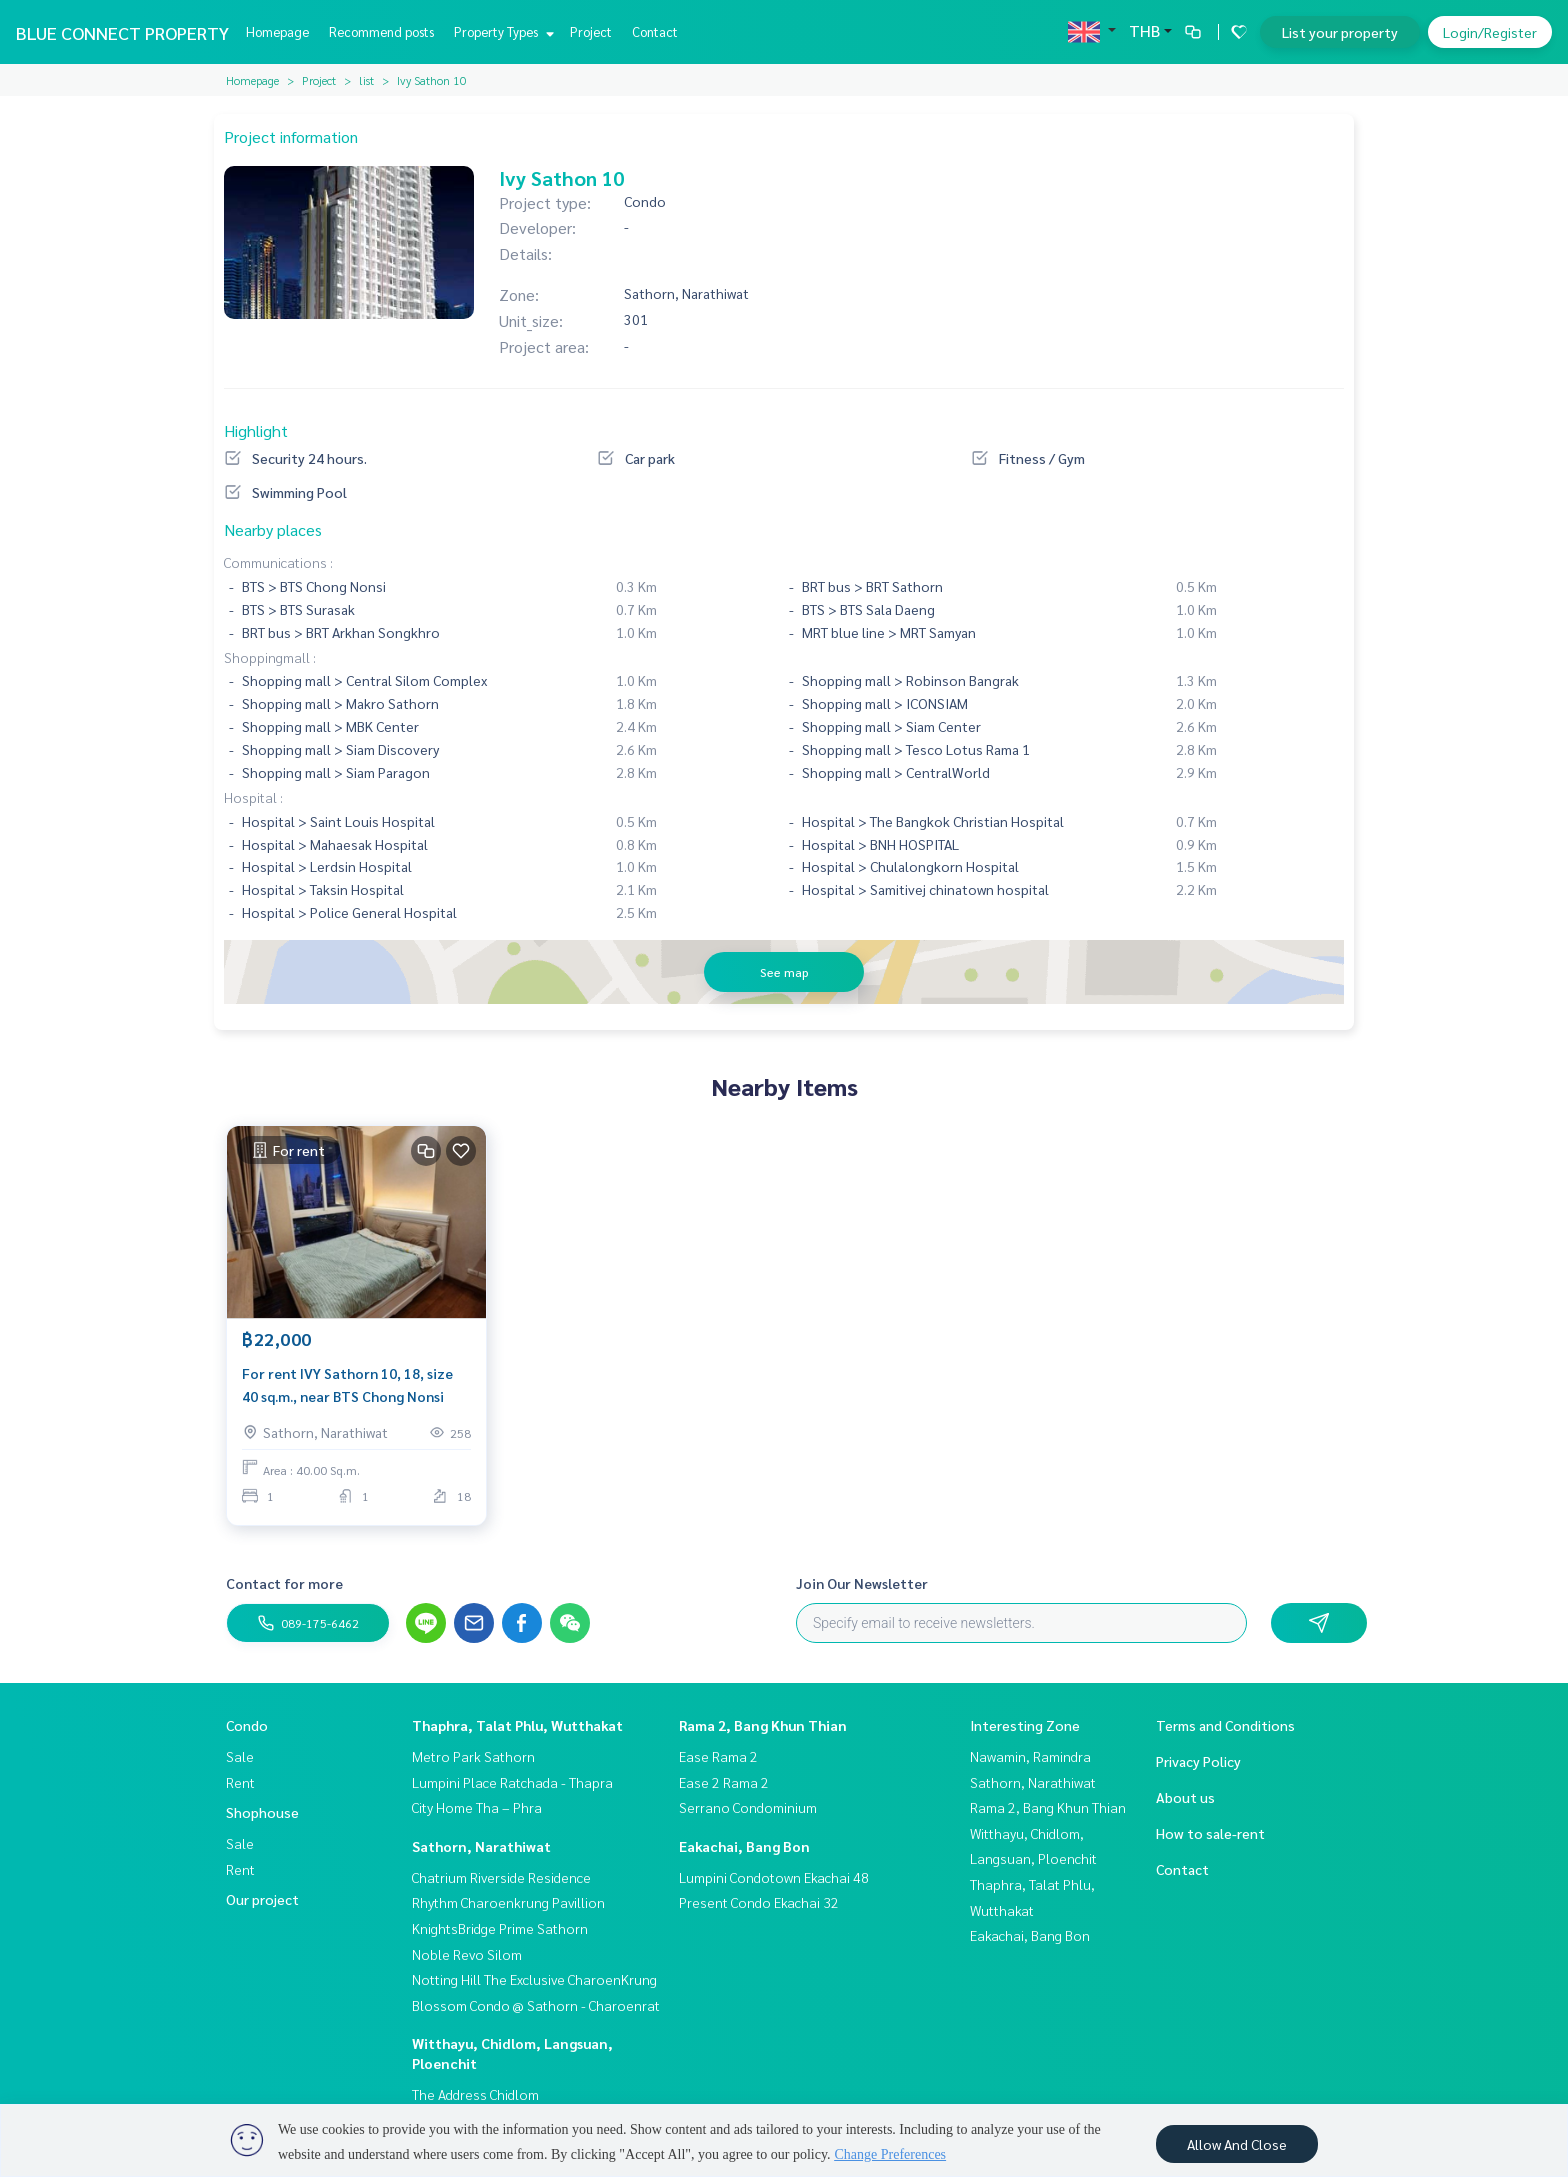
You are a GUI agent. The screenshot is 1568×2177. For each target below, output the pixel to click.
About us (1185, 1797)
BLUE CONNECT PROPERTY (122, 32)
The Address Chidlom (475, 2094)
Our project (262, 1899)
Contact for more (284, 1583)
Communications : (278, 562)
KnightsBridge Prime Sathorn (500, 1928)
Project (591, 31)
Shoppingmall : (270, 657)
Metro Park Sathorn (473, 1756)
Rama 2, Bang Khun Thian (763, 1725)
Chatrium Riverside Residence (501, 1877)
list (366, 80)
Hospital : (253, 797)
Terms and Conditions (1225, 1725)
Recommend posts (381, 31)
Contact (655, 31)
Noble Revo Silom (467, 1954)
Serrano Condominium (748, 1807)
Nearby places (273, 529)
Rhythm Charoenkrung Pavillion (508, 1902)
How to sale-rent (1210, 1833)
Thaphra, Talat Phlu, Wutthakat (517, 1725)
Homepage (277, 31)
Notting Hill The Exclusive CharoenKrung (534, 1979)
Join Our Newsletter (862, 1583)
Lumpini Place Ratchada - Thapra (512, 1782)
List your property (1340, 32)
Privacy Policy (1198, 1761)
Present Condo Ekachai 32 (759, 1902)
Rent (240, 1782)
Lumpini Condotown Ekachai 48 (774, 1877)
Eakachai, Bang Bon (744, 1846)
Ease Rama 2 (718, 1756)
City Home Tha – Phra (477, 1807)
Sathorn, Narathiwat (481, 1846)
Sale (240, 1756)
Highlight (256, 430)
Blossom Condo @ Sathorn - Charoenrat (536, 2005)
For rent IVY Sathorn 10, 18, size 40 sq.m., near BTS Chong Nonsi (347, 1385)
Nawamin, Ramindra (1030, 1756)
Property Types (501, 31)
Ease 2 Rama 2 (724, 1782)
